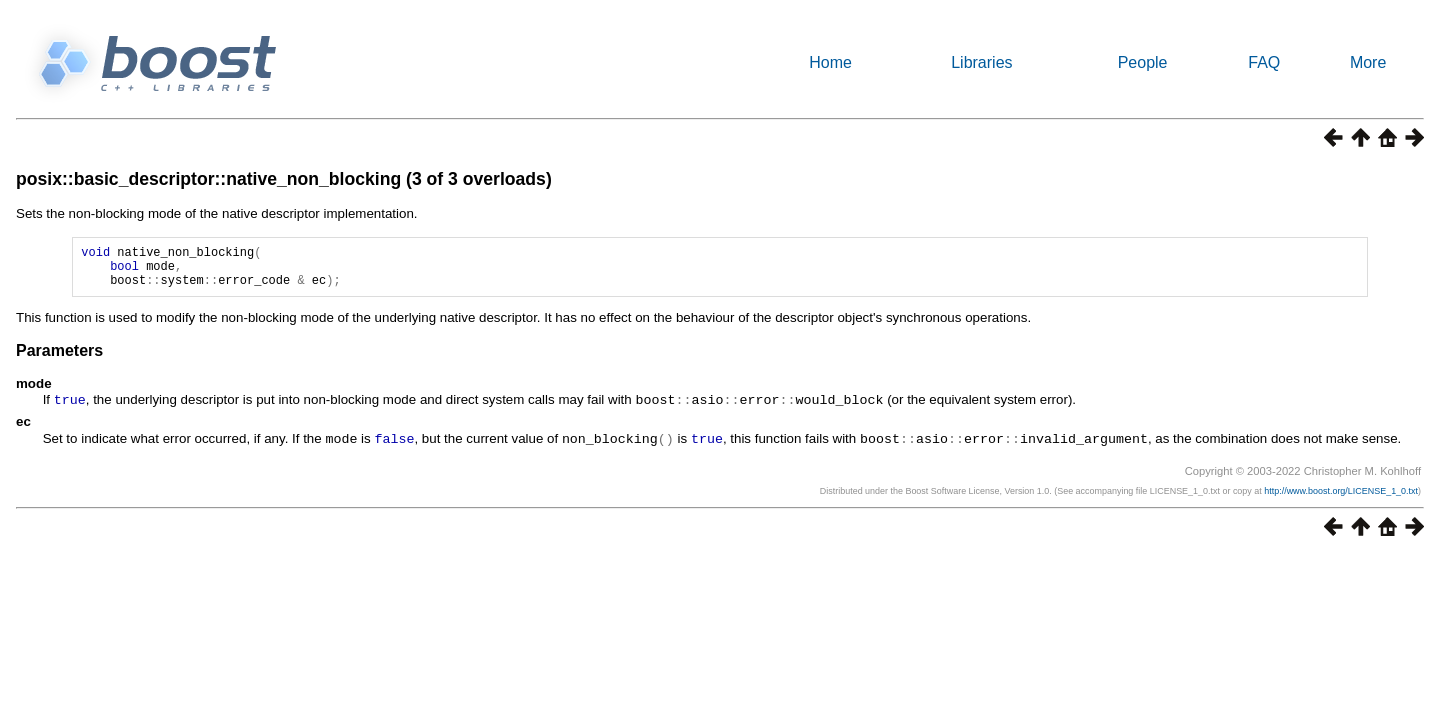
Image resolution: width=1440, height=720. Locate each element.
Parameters (59, 359)
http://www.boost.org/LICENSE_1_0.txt (1341, 498)
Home (830, 62)
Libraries (981, 62)
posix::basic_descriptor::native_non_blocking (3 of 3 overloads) (284, 179)
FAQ (1264, 62)
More (1368, 62)
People (1143, 62)
